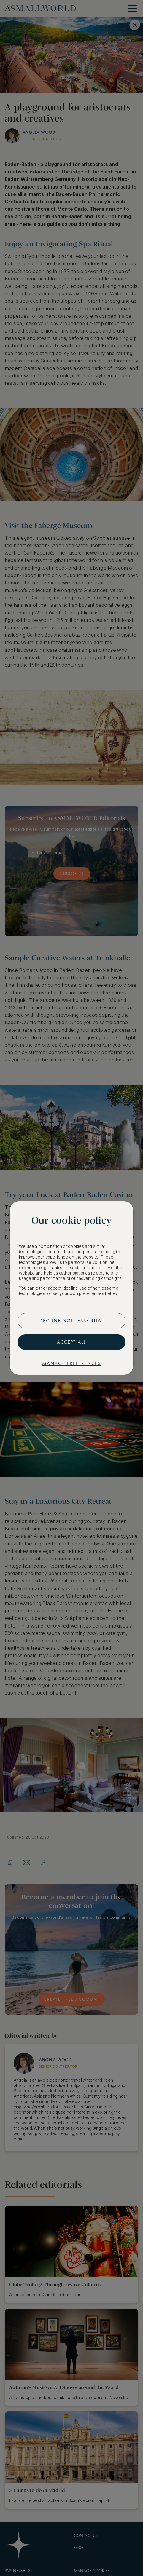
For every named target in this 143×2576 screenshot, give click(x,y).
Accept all (71, 1342)
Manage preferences (71, 1363)
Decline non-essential (71, 1320)
